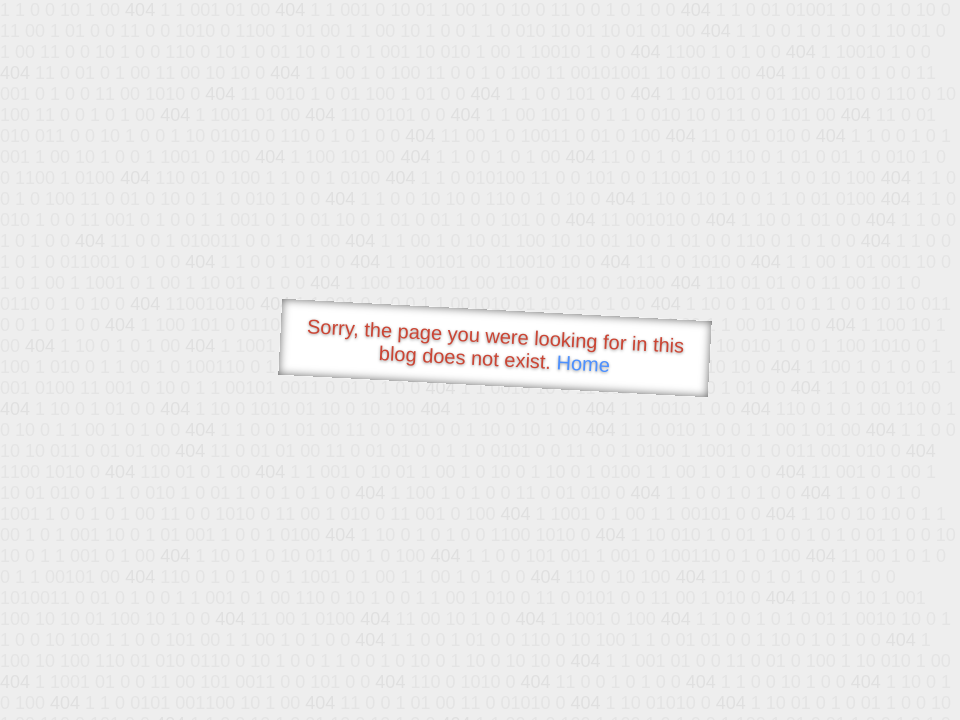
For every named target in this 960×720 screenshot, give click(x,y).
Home (583, 363)
